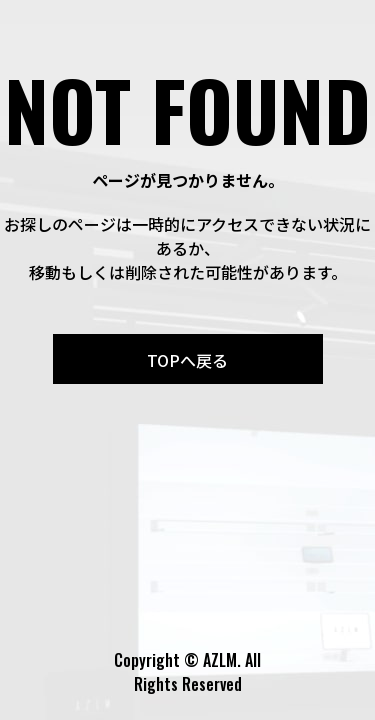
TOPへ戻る (187, 360)
